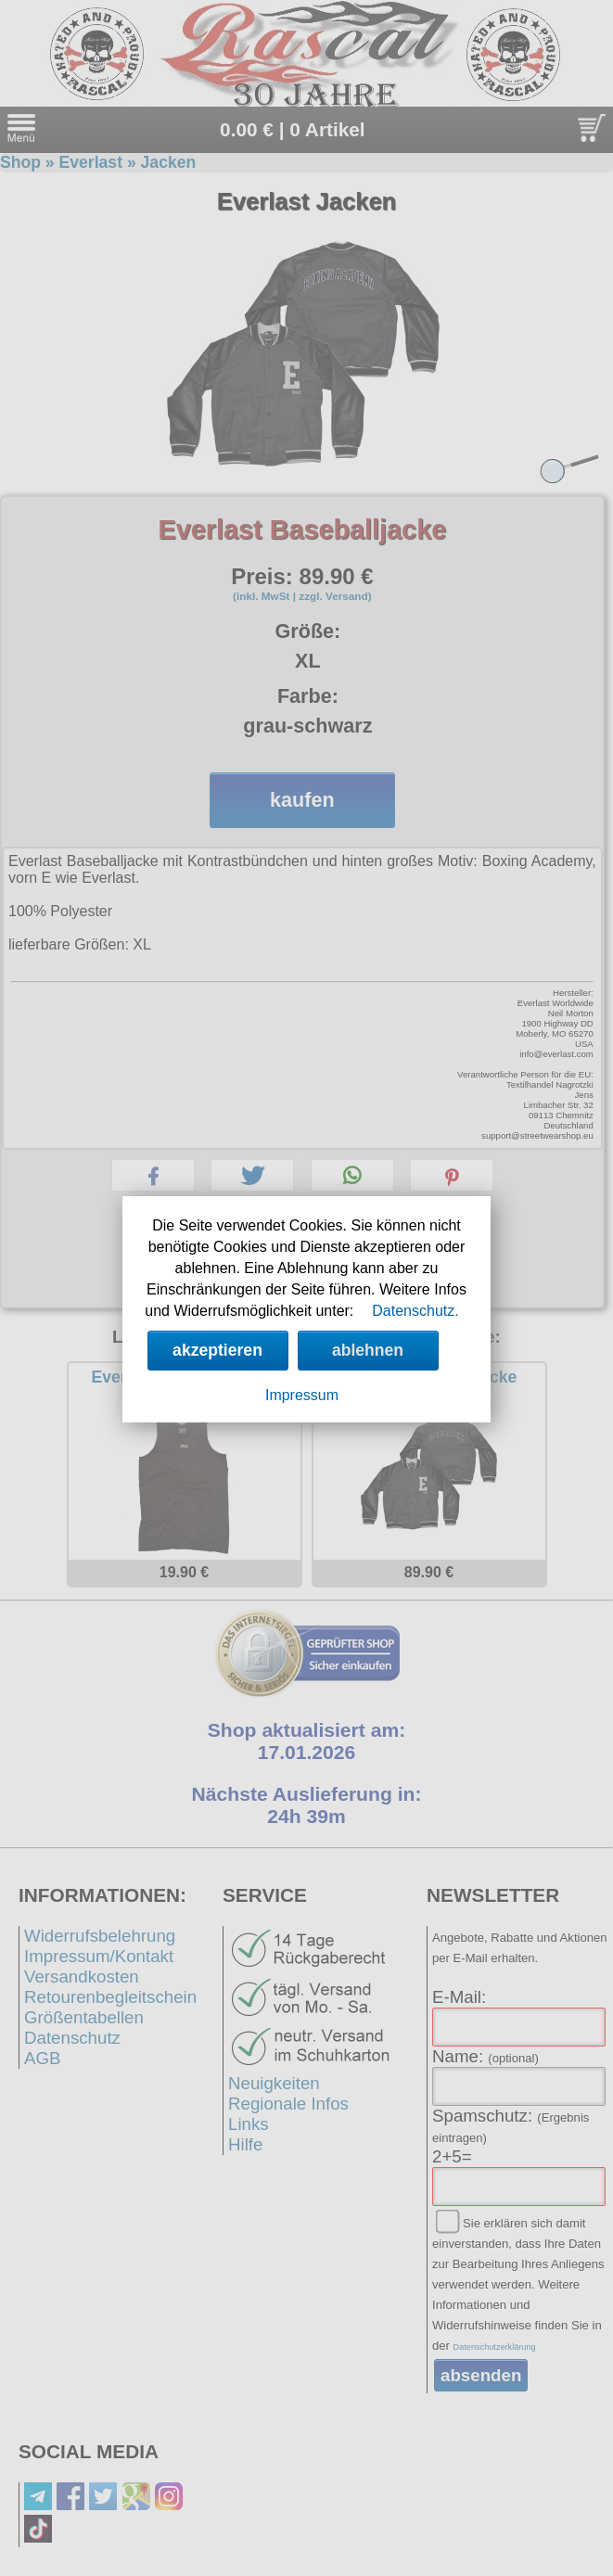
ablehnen (367, 1350)
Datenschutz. (415, 1311)
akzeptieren (217, 1350)
